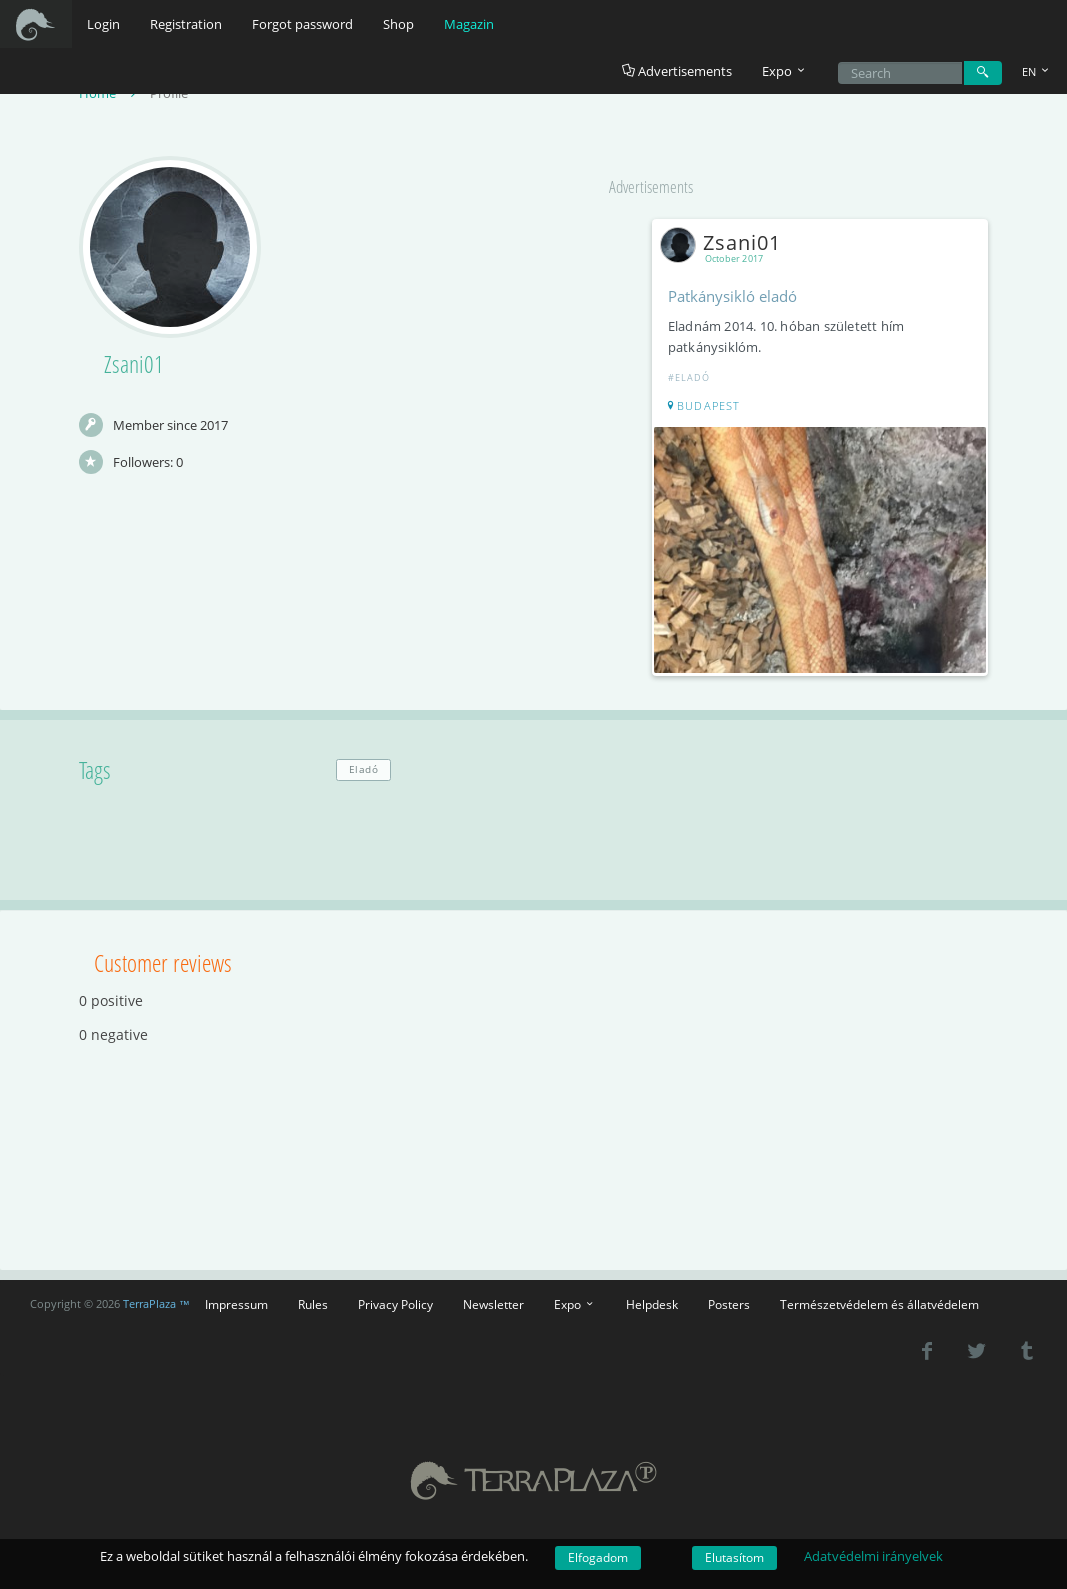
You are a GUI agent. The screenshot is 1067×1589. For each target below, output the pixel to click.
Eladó (364, 768)
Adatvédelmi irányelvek (873, 1556)
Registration (186, 24)
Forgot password (302, 24)
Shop (398, 24)
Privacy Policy (395, 1303)
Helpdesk (652, 1303)
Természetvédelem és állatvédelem (879, 1303)
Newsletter (493, 1303)
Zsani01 (725, 243)
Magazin (469, 24)
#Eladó (690, 378)
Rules (313, 1303)
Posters (729, 1303)
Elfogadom (598, 1557)
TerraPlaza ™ (156, 1302)
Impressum (236, 1303)
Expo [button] (785, 71)
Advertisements (677, 71)
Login (103, 24)
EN (1037, 71)
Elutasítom (734, 1557)
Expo (575, 1303)
